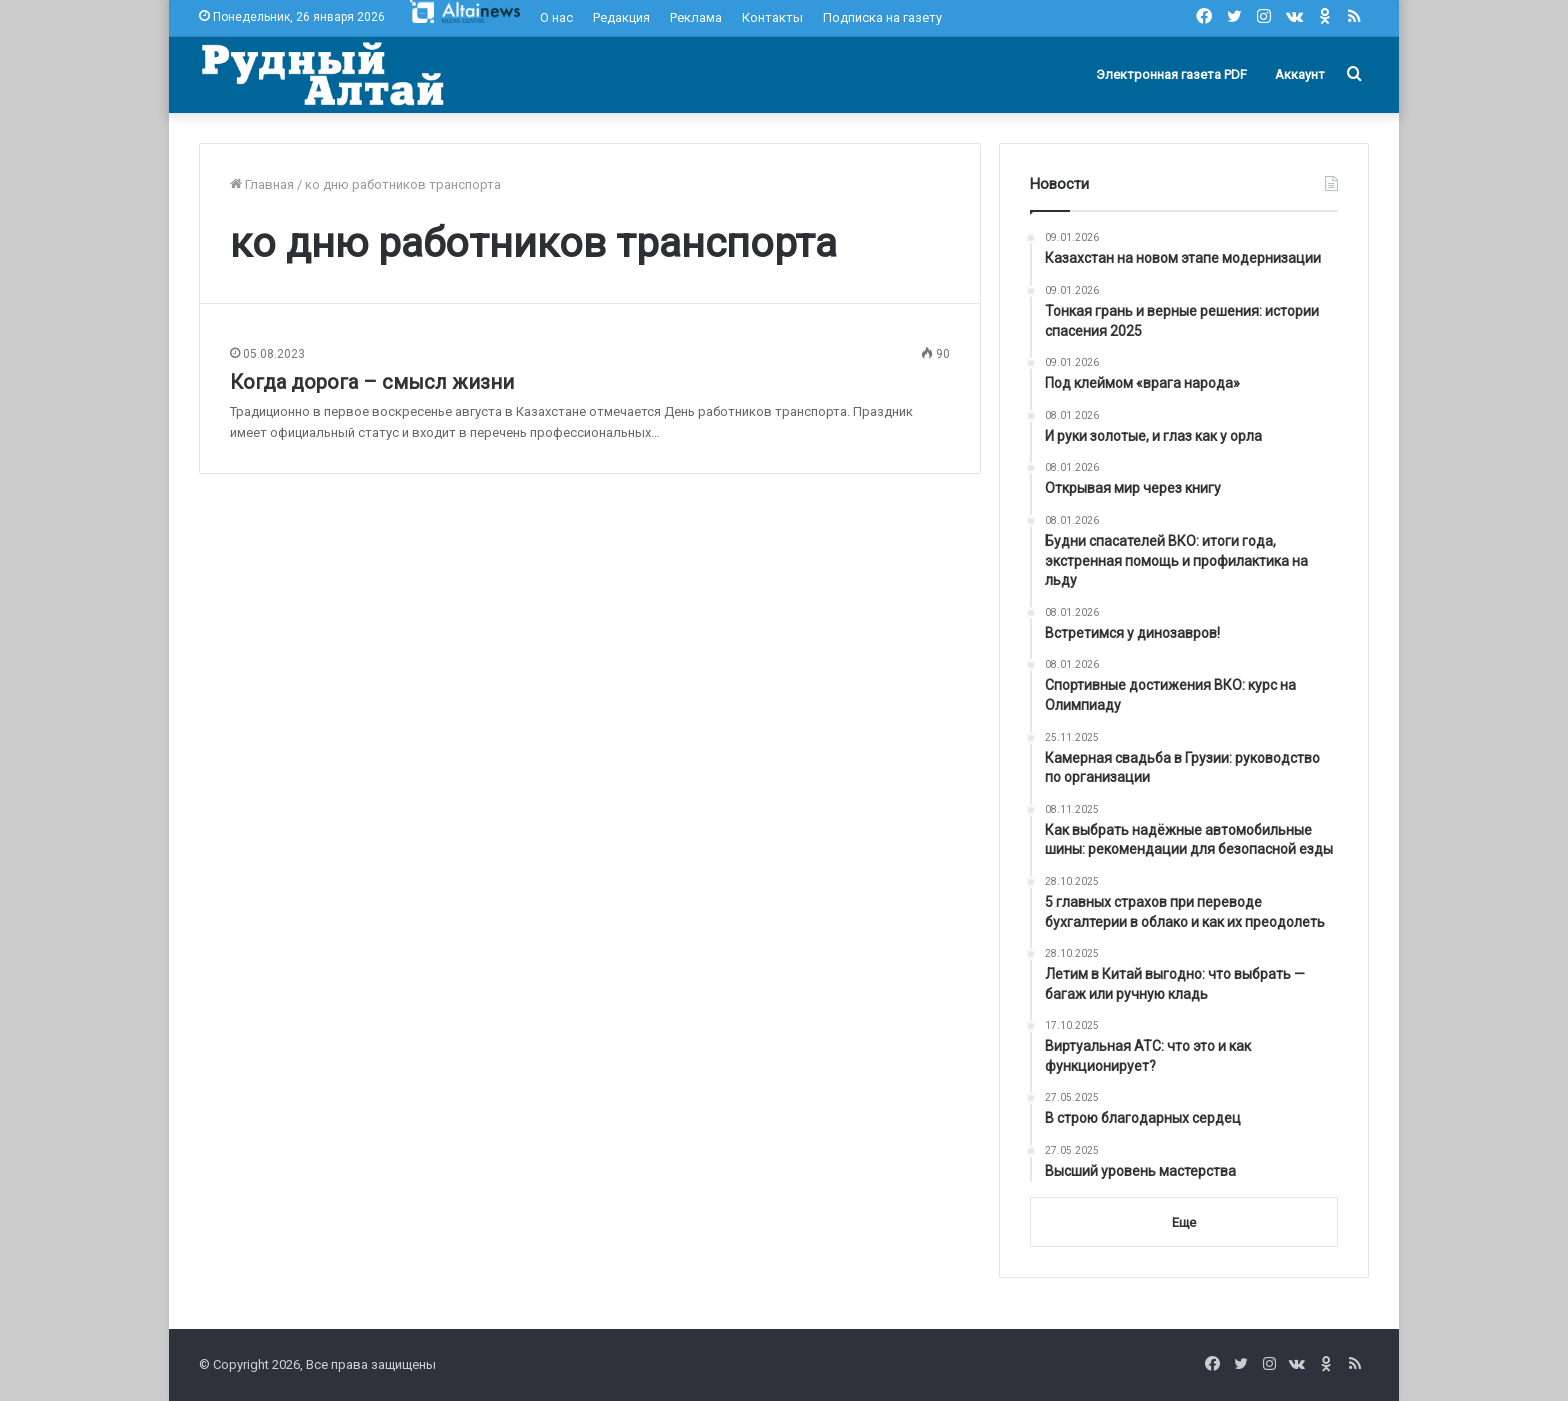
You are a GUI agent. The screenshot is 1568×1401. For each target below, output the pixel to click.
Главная (262, 184)
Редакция (621, 17)
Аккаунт (1300, 74)
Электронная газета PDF (1171, 74)
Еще (1184, 1222)
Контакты (772, 17)
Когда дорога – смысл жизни (372, 382)
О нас (556, 17)
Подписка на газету (882, 17)
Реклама (696, 17)
